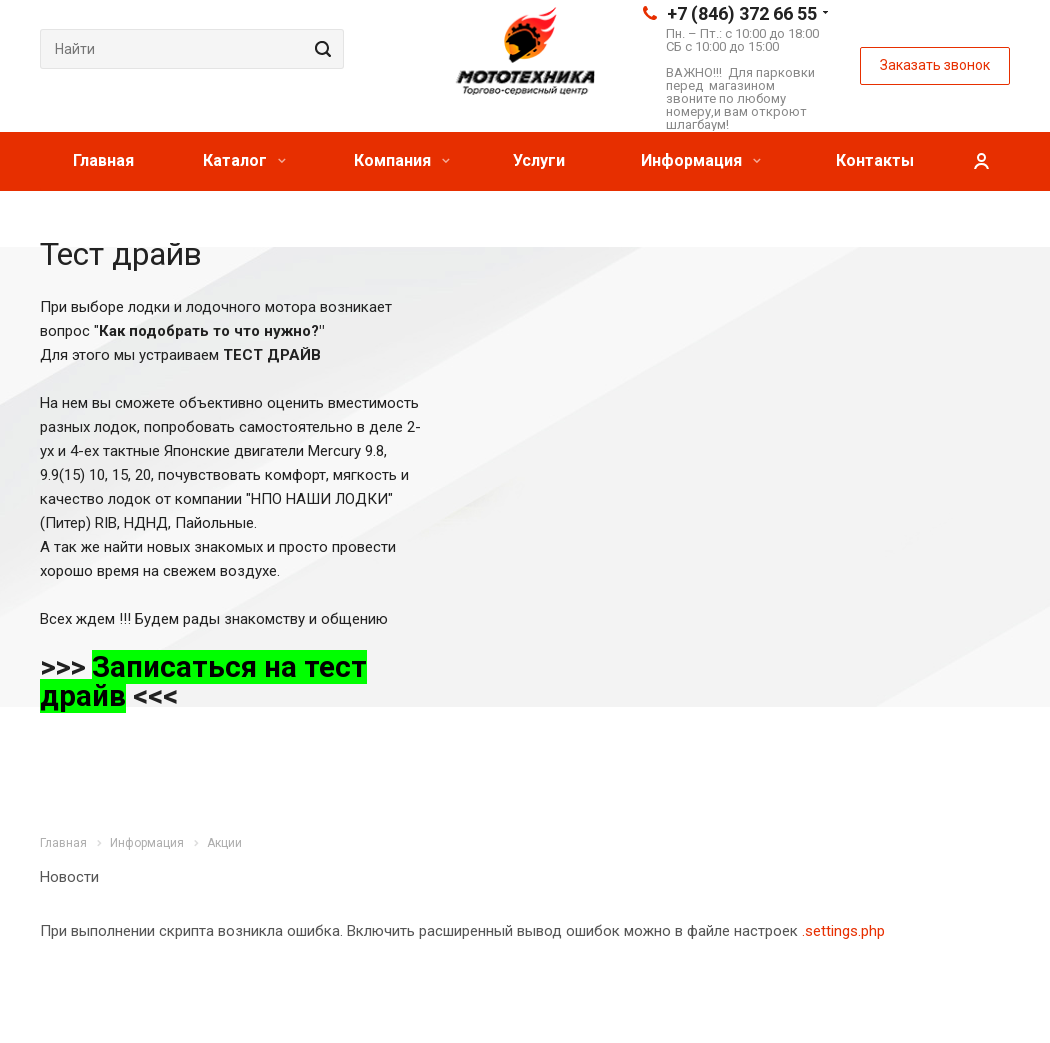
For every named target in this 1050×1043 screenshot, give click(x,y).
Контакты (875, 160)
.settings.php (843, 931)
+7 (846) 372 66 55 (742, 13)
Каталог (244, 160)
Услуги (539, 160)
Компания (402, 160)
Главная (103, 160)
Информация (701, 160)
